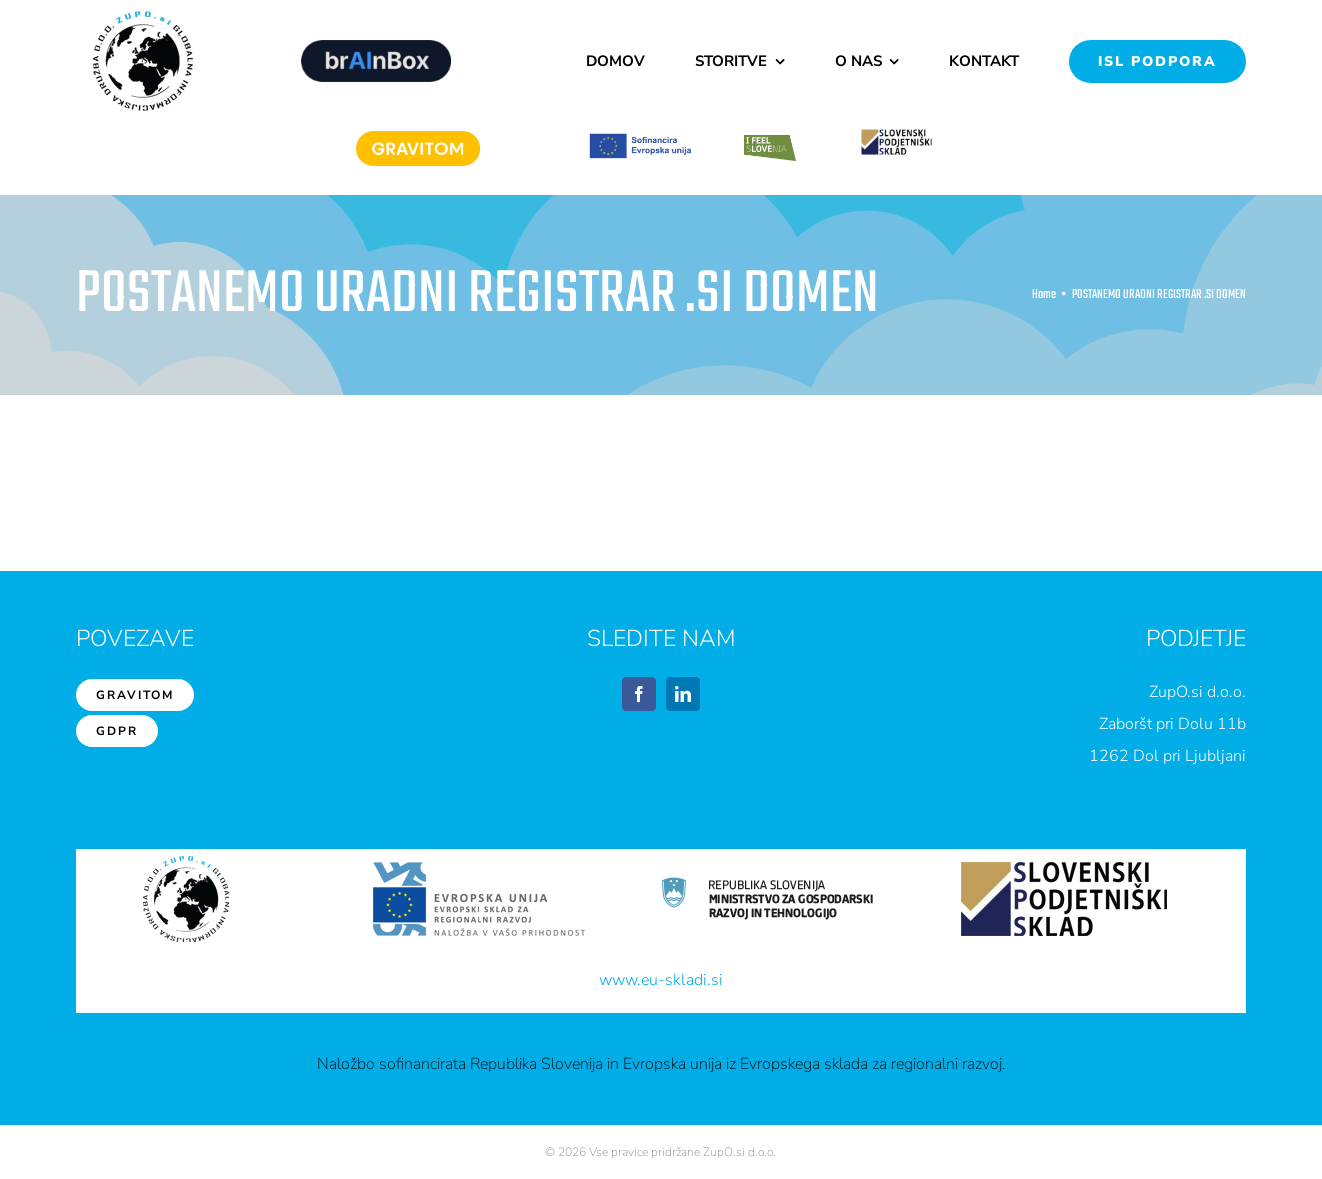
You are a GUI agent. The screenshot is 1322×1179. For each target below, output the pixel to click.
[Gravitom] (418, 138)
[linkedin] (683, 694)
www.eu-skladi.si (661, 980)
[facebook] (639, 694)
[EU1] (640, 140)
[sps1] (896, 132)
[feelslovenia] (770, 142)
